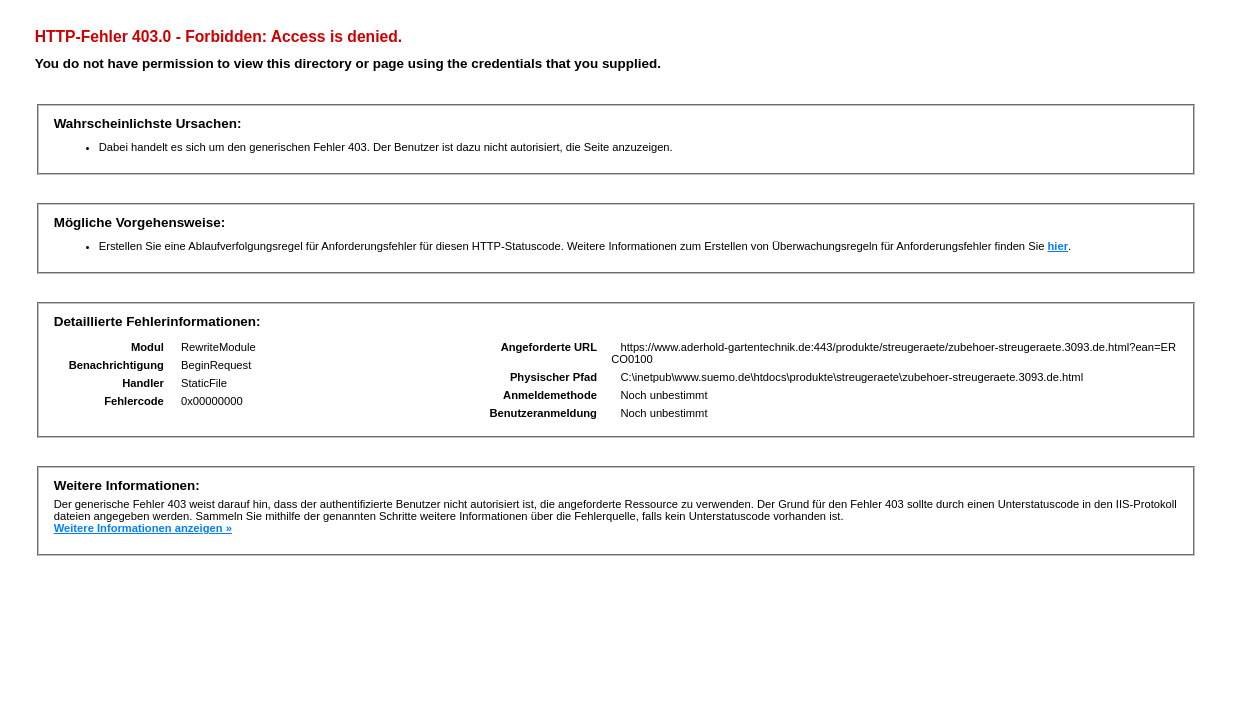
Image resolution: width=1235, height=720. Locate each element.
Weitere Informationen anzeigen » (143, 528)
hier (1057, 246)
